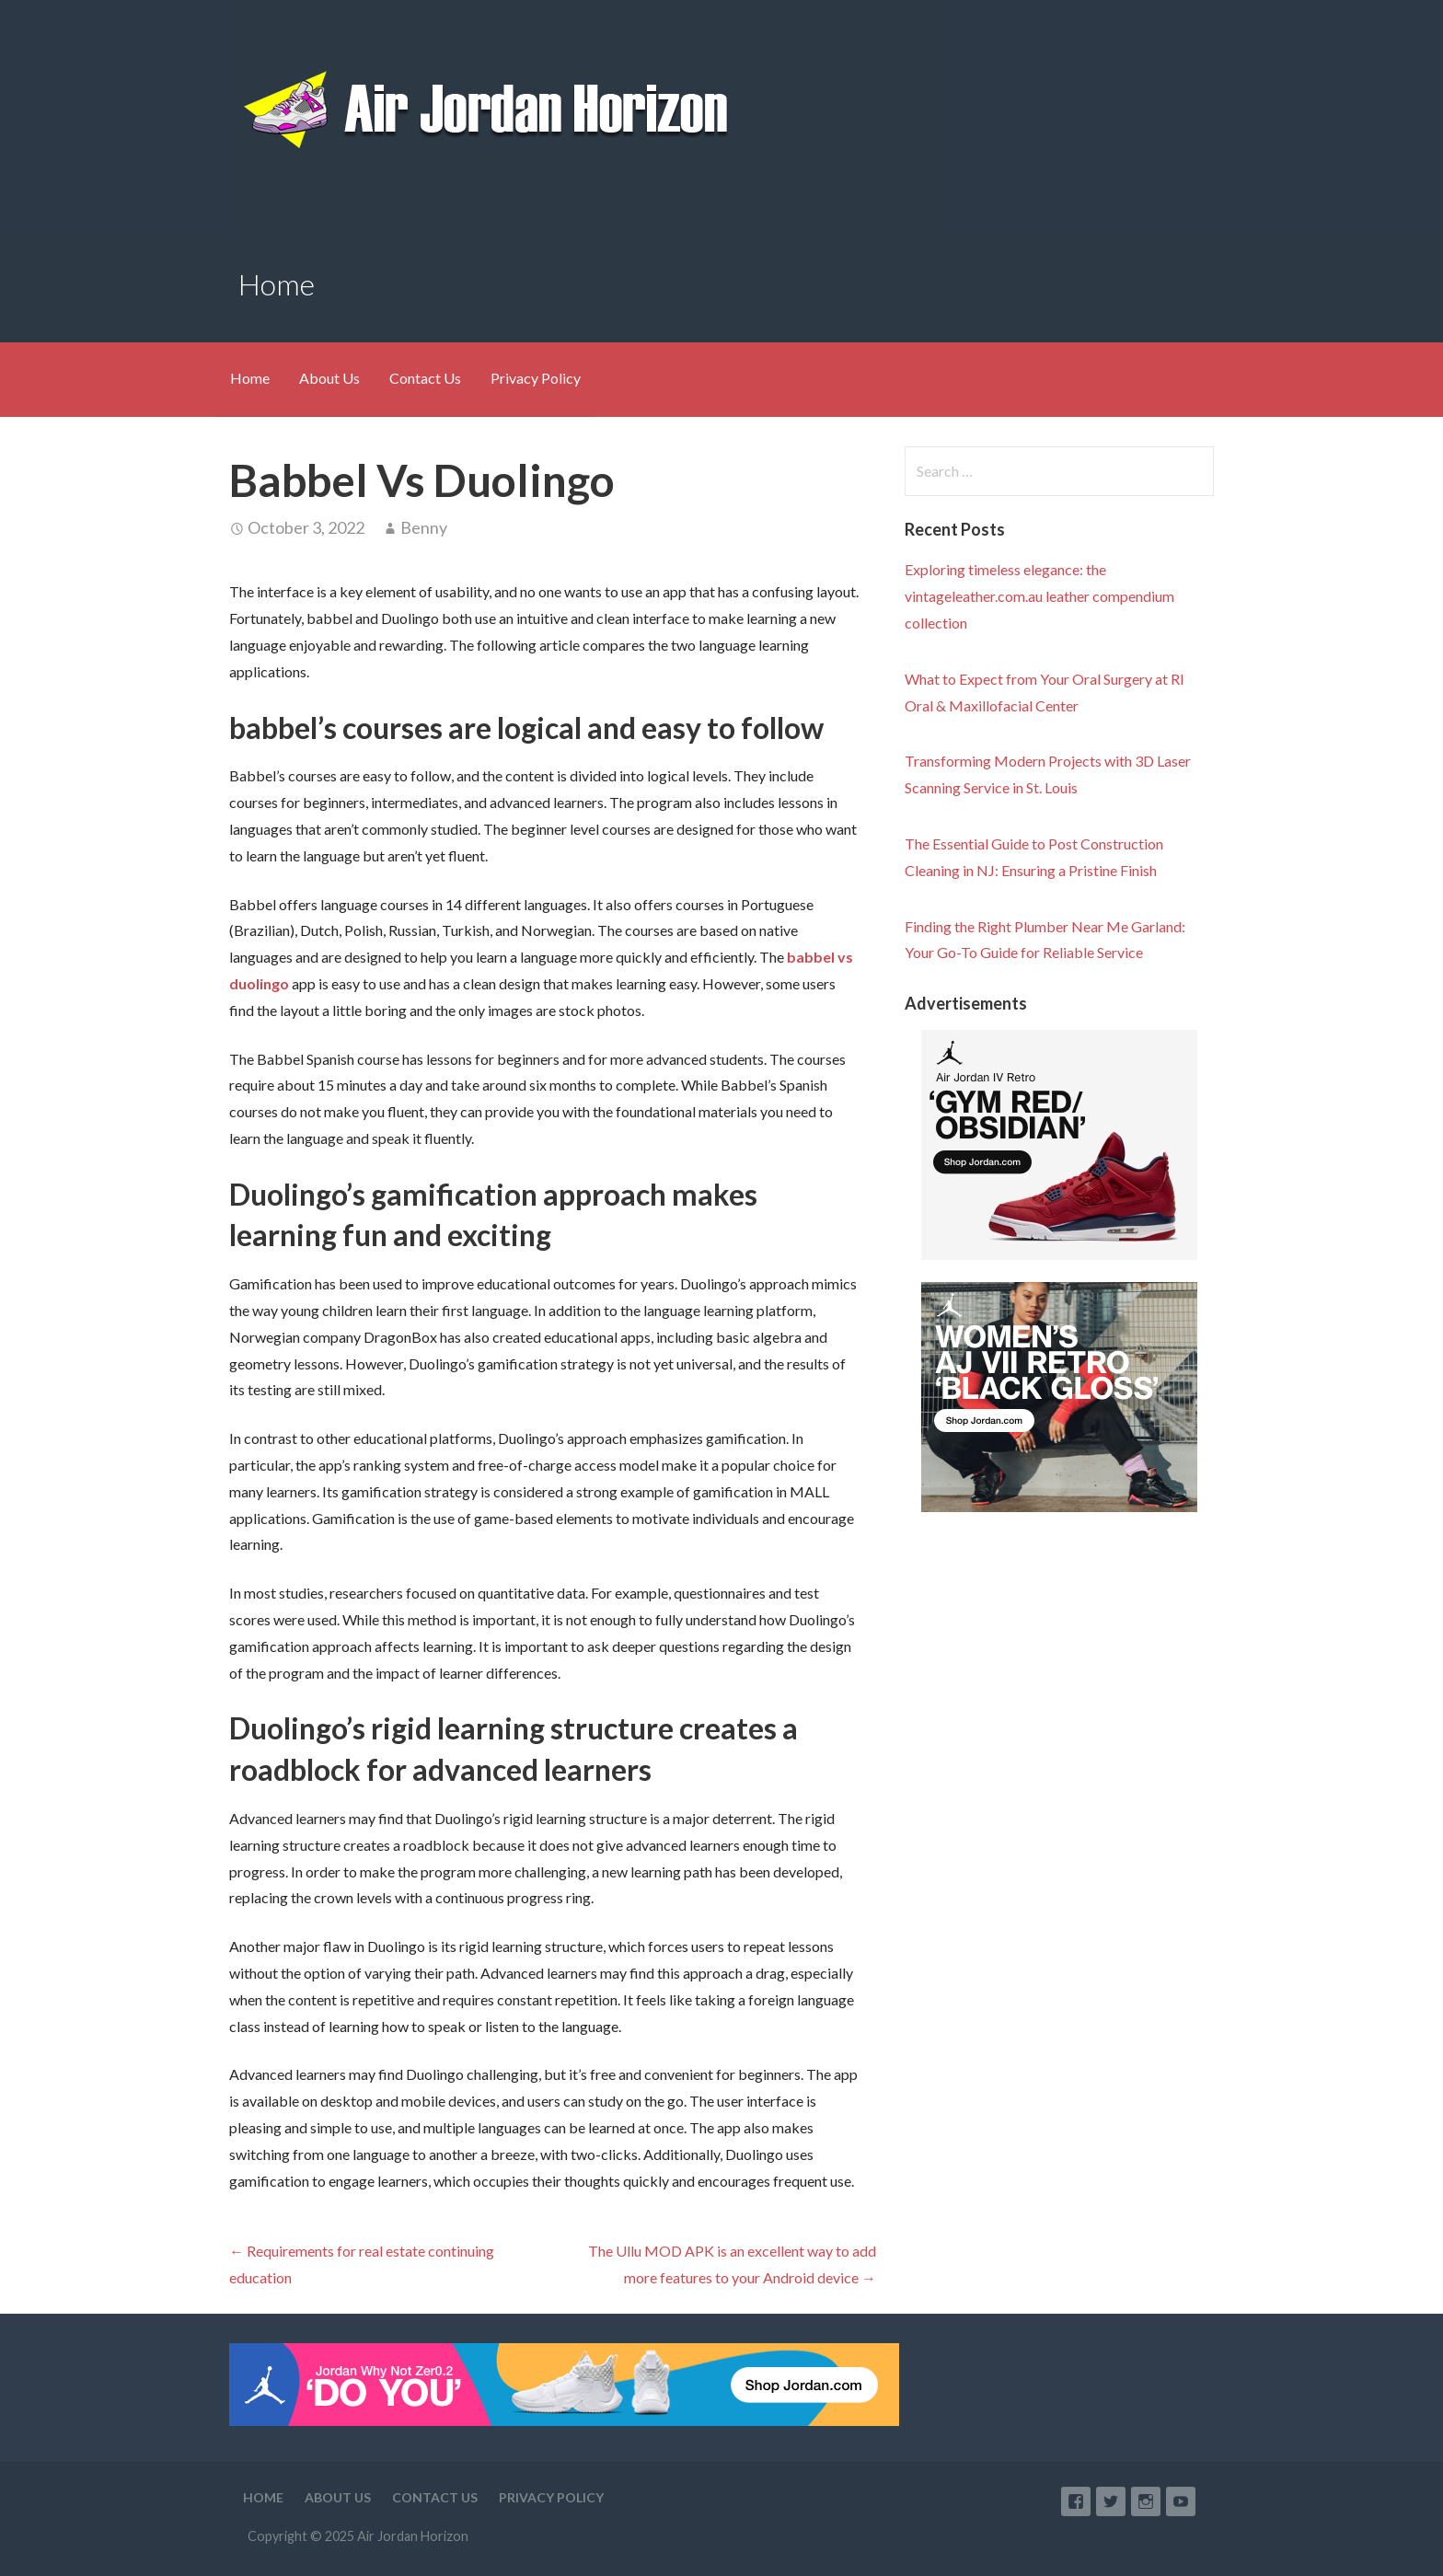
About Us (329, 378)
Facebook (1076, 2501)
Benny (423, 527)
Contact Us (425, 378)
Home (250, 378)
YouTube (1180, 2501)
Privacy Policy (536, 378)
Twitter (1111, 2501)
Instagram (1145, 2501)
